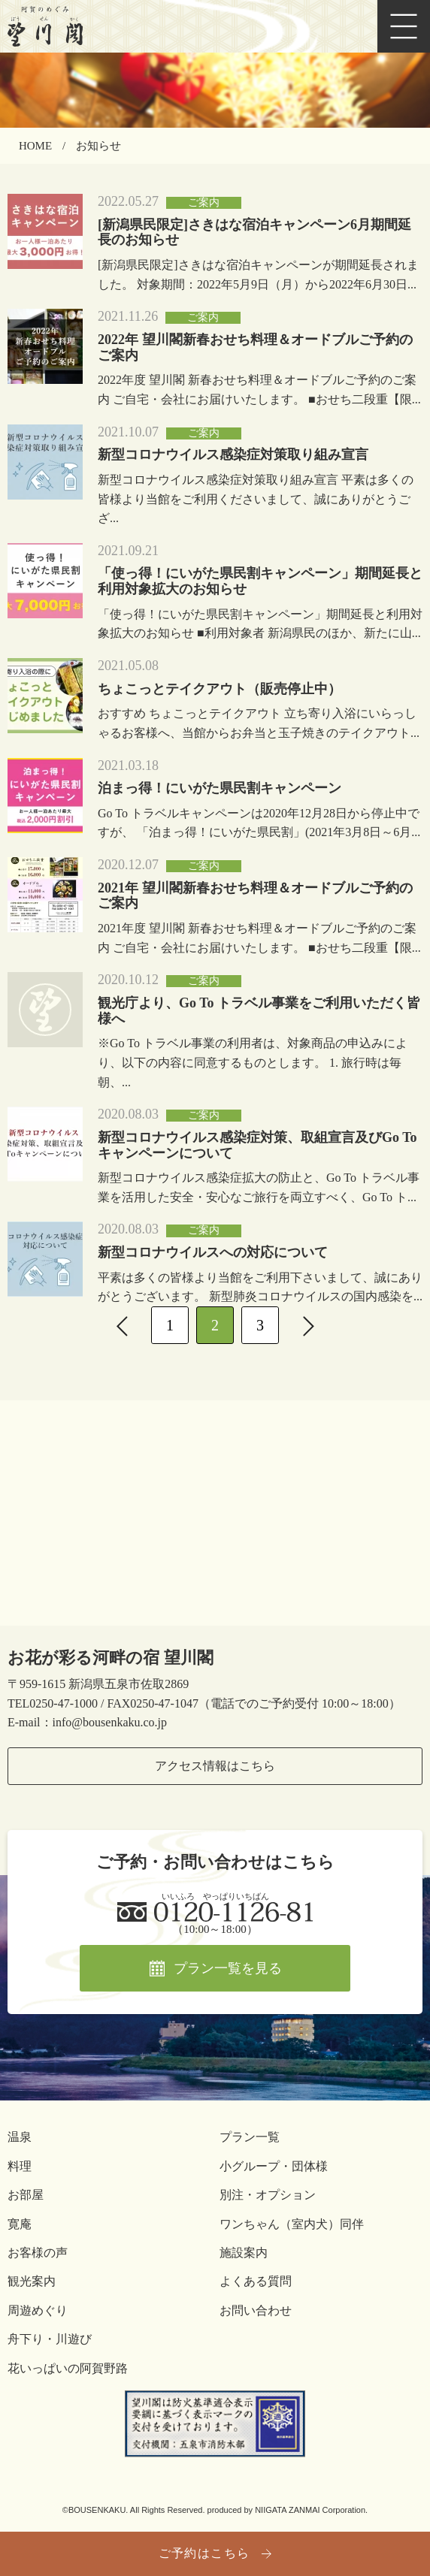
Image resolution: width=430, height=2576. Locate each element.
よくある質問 (256, 2281)
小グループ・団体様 (274, 2166)
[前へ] (122, 1325)
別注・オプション (268, 2194)
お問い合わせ (256, 2310)
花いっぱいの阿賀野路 (68, 2368)
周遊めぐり (38, 2310)
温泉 (20, 2137)
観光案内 (32, 2281)
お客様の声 (38, 2252)
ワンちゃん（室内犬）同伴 (292, 2224)
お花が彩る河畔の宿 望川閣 (110, 1657)
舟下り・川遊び (50, 2339)
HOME (35, 146)
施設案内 (244, 2252)
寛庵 (20, 2224)
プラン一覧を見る (228, 1968)
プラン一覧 (250, 2137)
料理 (20, 2166)
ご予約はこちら (204, 2553)
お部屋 (26, 2194)
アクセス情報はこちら (215, 1765)
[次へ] (308, 1325)
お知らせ (98, 146)
